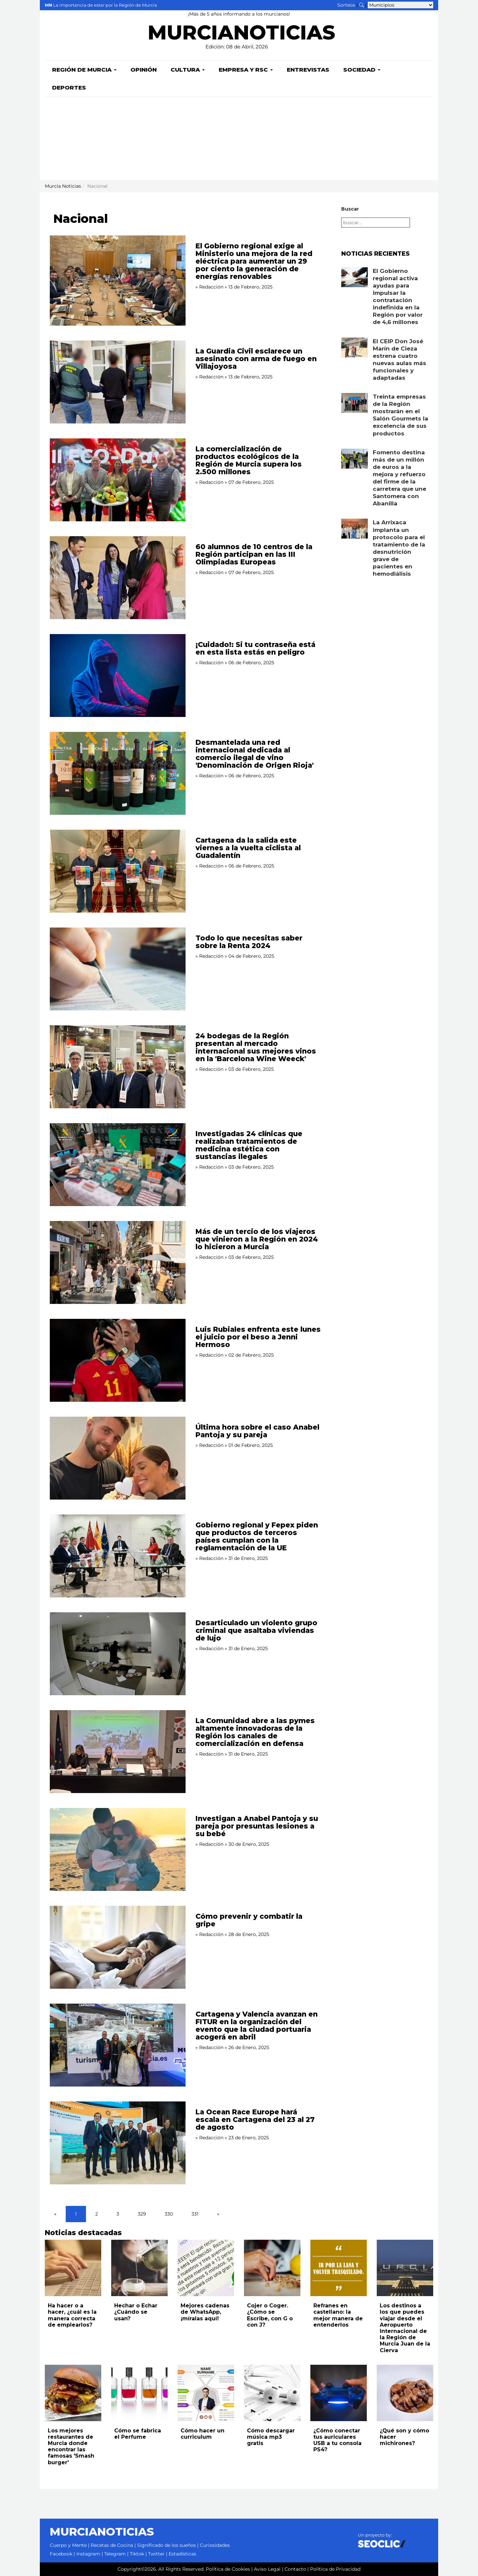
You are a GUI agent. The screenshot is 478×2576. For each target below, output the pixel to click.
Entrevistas (308, 69)
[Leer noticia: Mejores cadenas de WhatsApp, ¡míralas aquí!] (206, 2268)
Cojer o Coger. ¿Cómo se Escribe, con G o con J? (270, 2315)
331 (195, 2214)
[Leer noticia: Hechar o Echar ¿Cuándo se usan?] (139, 2268)
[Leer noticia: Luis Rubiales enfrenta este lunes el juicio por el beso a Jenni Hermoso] (118, 1360)
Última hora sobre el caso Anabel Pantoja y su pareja (257, 1431)
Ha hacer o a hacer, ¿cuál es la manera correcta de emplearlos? (72, 2315)
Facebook (61, 2554)
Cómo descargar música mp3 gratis (271, 2436)
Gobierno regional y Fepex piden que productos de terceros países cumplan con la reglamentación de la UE (257, 1536)
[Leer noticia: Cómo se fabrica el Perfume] (139, 2393)
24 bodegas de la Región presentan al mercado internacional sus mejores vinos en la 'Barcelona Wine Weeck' (256, 1047)
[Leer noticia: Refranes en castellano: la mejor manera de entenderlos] (338, 2268)
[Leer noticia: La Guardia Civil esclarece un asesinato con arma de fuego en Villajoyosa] (118, 382)
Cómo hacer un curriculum (202, 2433)
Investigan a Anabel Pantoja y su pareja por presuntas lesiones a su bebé (257, 1826)
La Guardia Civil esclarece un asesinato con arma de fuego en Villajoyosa (256, 358)
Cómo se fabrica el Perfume (137, 2433)
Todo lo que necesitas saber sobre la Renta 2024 (249, 942)
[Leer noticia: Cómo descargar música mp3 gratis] (272, 2393)
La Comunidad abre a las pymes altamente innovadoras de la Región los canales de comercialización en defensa (255, 1732)
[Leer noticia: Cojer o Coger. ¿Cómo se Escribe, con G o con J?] (272, 2268)
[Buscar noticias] (361, 5)
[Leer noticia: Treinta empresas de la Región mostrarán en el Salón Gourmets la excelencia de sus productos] (354, 403)
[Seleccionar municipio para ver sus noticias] (400, 5)
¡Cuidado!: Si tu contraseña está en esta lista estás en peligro (255, 648)
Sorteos (346, 5)
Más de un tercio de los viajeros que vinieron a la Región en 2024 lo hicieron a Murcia (257, 1239)
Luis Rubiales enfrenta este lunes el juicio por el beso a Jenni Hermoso (258, 1337)
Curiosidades (215, 2545)
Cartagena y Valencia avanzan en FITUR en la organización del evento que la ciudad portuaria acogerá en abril (257, 2025)
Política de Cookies (228, 2569)
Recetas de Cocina (112, 2545)
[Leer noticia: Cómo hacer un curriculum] (206, 2393)
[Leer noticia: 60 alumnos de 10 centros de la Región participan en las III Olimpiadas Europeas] (118, 577)
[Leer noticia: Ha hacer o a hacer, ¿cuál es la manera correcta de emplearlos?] (73, 2268)
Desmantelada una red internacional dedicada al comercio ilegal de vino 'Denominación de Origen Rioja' (255, 753)
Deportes (69, 87)
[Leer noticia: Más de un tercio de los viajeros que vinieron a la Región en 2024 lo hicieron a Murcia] (118, 1262)
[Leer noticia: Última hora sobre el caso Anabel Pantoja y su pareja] (118, 1458)
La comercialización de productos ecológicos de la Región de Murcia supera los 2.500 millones (249, 460)
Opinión (143, 69)
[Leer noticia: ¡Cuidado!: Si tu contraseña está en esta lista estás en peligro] (118, 675)
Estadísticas (182, 2554)
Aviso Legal (267, 2569)
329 (142, 2214)
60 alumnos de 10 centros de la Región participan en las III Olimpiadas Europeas (254, 554)
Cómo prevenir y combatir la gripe (249, 1920)
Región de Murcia (84, 69)
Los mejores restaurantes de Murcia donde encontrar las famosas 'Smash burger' (71, 2446)
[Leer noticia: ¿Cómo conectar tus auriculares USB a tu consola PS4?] (338, 2393)
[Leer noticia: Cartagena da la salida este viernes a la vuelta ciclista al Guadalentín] (118, 871)
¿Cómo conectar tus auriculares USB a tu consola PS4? (337, 2440)
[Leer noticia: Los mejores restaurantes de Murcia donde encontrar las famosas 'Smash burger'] (73, 2393)
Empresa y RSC (246, 69)
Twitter (156, 2554)
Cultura (188, 69)
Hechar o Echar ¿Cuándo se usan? (135, 2311)
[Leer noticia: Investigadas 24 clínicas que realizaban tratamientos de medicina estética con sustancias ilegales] (118, 1164)
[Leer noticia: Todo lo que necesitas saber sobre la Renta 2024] (118, 969)
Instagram (88, 2554)
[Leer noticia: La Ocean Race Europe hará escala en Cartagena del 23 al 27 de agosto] (118, 2142)
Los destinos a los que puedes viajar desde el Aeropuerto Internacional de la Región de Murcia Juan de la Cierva (405, 2327)
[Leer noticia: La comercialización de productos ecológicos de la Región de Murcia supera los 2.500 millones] (118, 479)
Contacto (295, 2569)
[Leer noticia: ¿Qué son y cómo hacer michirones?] (405, 2393)
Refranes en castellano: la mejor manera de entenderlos (338, 2315)
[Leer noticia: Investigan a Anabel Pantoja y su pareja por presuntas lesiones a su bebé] (118, 1849)
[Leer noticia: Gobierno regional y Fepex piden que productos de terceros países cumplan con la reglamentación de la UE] (118, 1555)
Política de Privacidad (335, 2569)
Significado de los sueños (166, 2545)
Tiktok (137, 2554)
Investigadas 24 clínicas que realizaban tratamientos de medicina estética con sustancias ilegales (249, 1145)
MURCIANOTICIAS (241, 35)
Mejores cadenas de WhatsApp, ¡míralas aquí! (205, 2311)
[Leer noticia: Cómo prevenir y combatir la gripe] (118, 1947)
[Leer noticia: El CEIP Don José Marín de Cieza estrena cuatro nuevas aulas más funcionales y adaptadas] (354, 347)
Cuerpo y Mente (68, 2545)
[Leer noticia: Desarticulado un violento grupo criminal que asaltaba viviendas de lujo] (118, 1653)
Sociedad (361, 69)
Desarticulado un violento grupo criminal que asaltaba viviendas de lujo (256, 1630)
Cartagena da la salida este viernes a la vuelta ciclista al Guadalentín (248, 848)
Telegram (115, 2554)
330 (169, 2214)
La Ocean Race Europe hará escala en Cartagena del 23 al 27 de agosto (255, 2119)
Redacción (211, 287)
